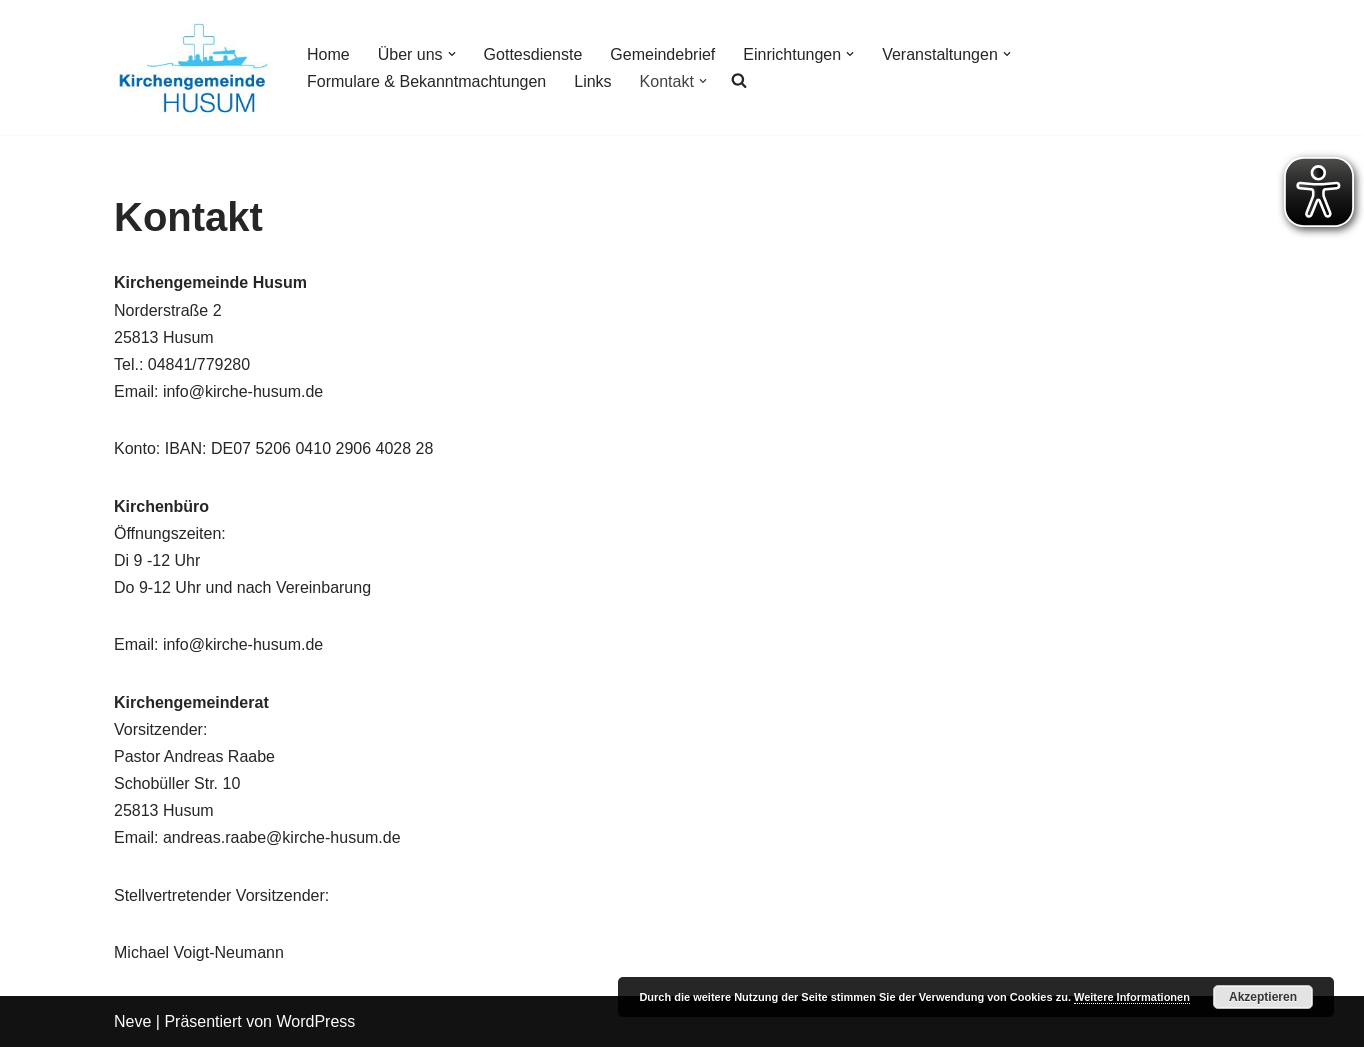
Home (328, 54)
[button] (452, 54)
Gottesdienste (533, 54)
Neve (132, 1021)
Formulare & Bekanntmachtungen (426, 81)
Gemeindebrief (662, 54)
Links (592, 81)
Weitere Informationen (1132, 997)
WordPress (315, 1021)
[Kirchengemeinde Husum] (193, 67)
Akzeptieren (1263, 997)
